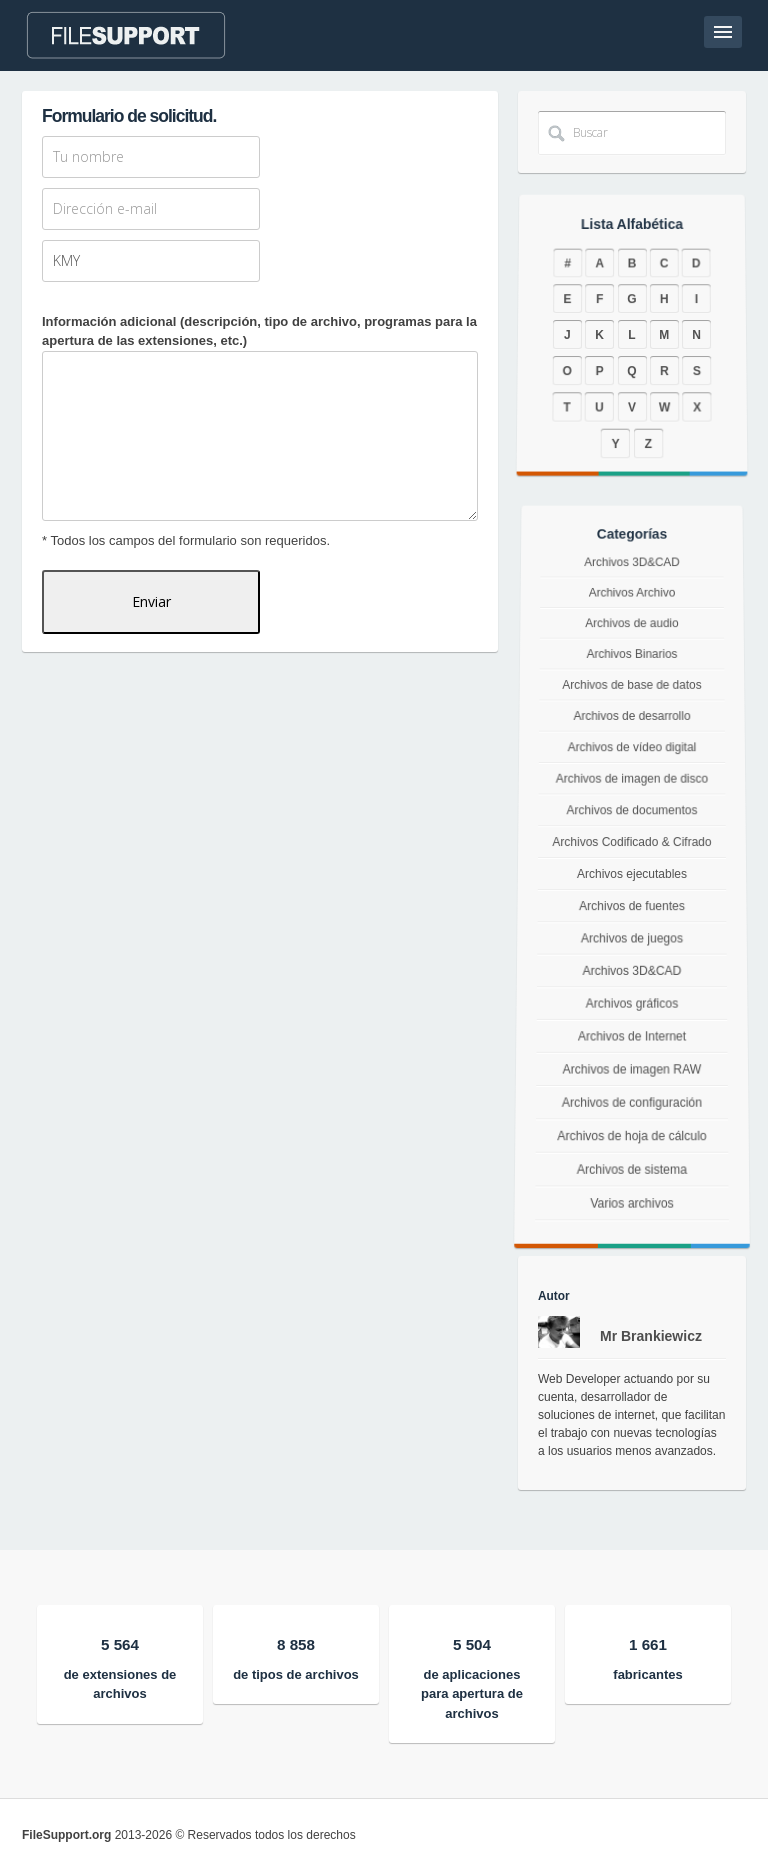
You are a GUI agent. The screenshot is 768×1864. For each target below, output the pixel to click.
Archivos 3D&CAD (632, 595)
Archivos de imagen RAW (632, 1082)
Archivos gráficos (631, 1009)
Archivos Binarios (631, 672)
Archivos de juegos (631, 939)
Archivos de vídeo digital (632, 753)
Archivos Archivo (631, 619)
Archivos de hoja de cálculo (632, 1160)
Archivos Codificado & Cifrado (632, 843)
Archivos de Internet (632, 1045)
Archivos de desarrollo (632, 725)
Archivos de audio (632, 645)
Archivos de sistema (632, 1201)
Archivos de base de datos (631, 698)
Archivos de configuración (631, 1120)
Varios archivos (631, 1243)
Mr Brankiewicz (651, 1336)
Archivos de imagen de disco (632, 782)
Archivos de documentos (632, 812)
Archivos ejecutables (632, 874)
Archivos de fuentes (632, 906)
